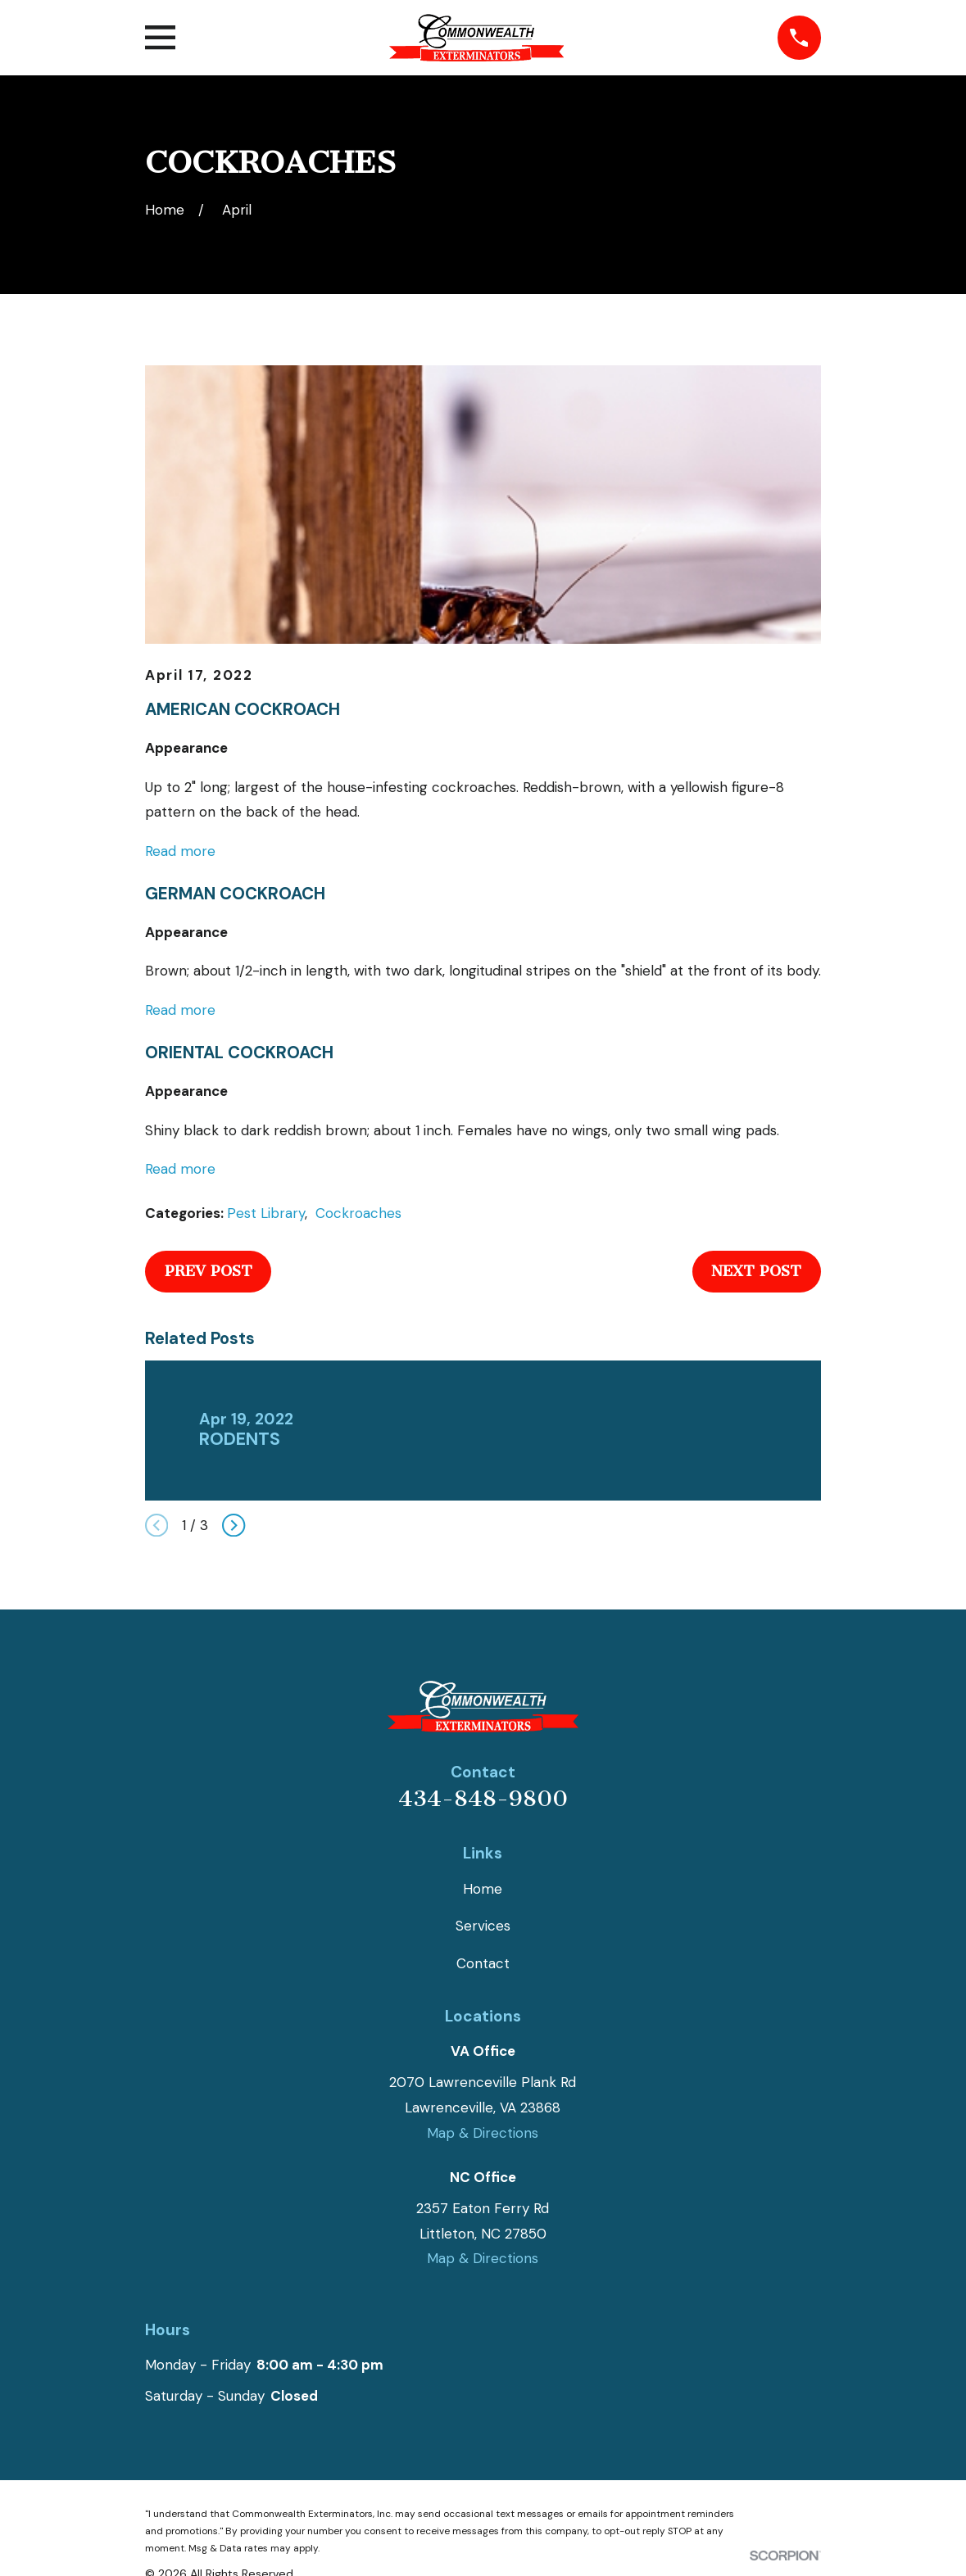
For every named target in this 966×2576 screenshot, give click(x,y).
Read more (180, 851)
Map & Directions (482, 2133)
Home (482, 1889)
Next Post (756, 1271)
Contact (483, 1963)
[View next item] (233, 1525)
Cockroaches (358, 1213)
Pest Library (266, 1213)
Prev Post (208, 1271)
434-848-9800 (483, 1799)
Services (483, 1926)
